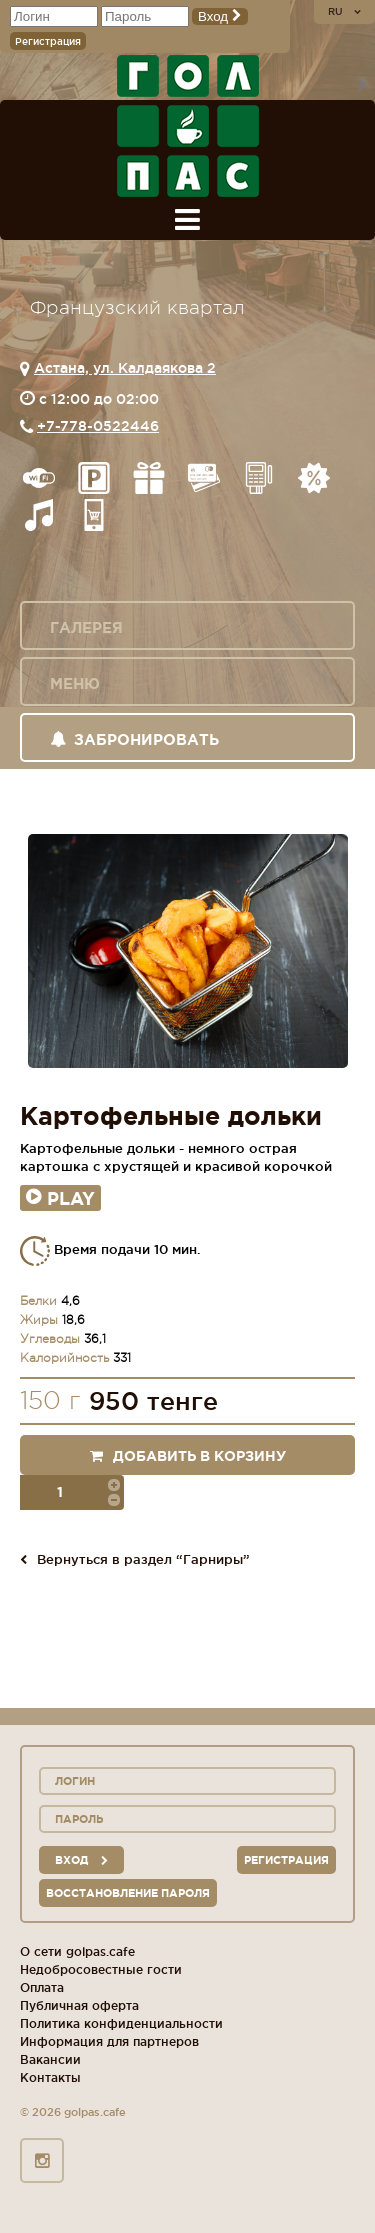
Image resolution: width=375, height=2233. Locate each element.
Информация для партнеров (109, 2041)
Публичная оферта (79, 2005)
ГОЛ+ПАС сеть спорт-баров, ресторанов (188, 126)
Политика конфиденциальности (121, 2023)
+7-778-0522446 (98, 426)
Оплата (42, 1987)
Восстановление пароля (128, 1893)
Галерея (86, 627)
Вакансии (50, 2059)
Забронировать (134, 739)
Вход (220, 16)
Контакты (50, 2077)
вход (81, 1860)
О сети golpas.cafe (77, 1951)
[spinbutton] (70, 1492)
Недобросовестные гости (101, 1969)
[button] (114, 1484)
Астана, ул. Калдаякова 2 (125, 368)
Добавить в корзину (188, 1456)
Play (60, 1198)
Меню (75, 683)
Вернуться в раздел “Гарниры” (135, 1559)
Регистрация (48, 41)
